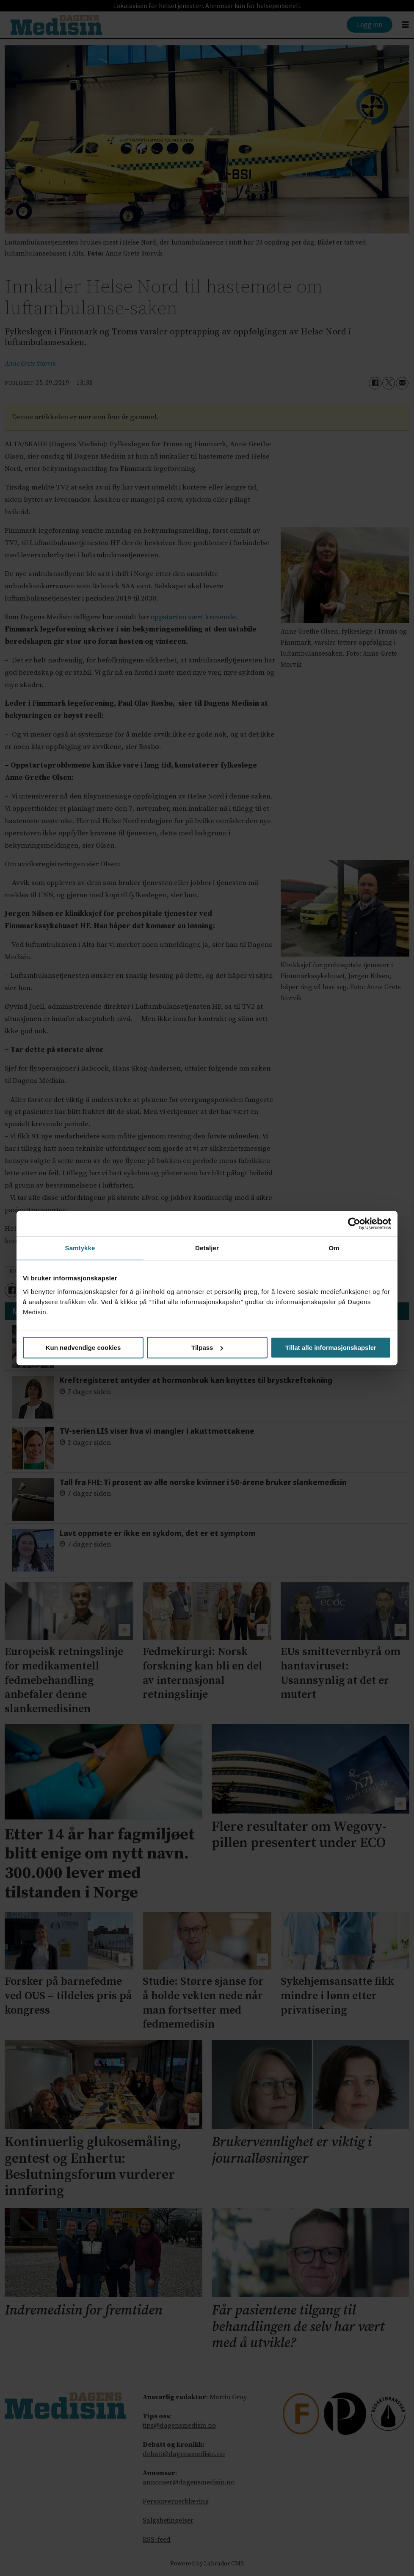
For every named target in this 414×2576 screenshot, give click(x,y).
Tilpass (207, 1347)
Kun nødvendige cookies (83, 1347)
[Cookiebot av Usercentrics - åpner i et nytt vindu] (354, 1223)
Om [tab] (333, 1248)
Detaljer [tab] (207, 1248)
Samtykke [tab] (80, 1248)
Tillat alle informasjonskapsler (330, 1347)
